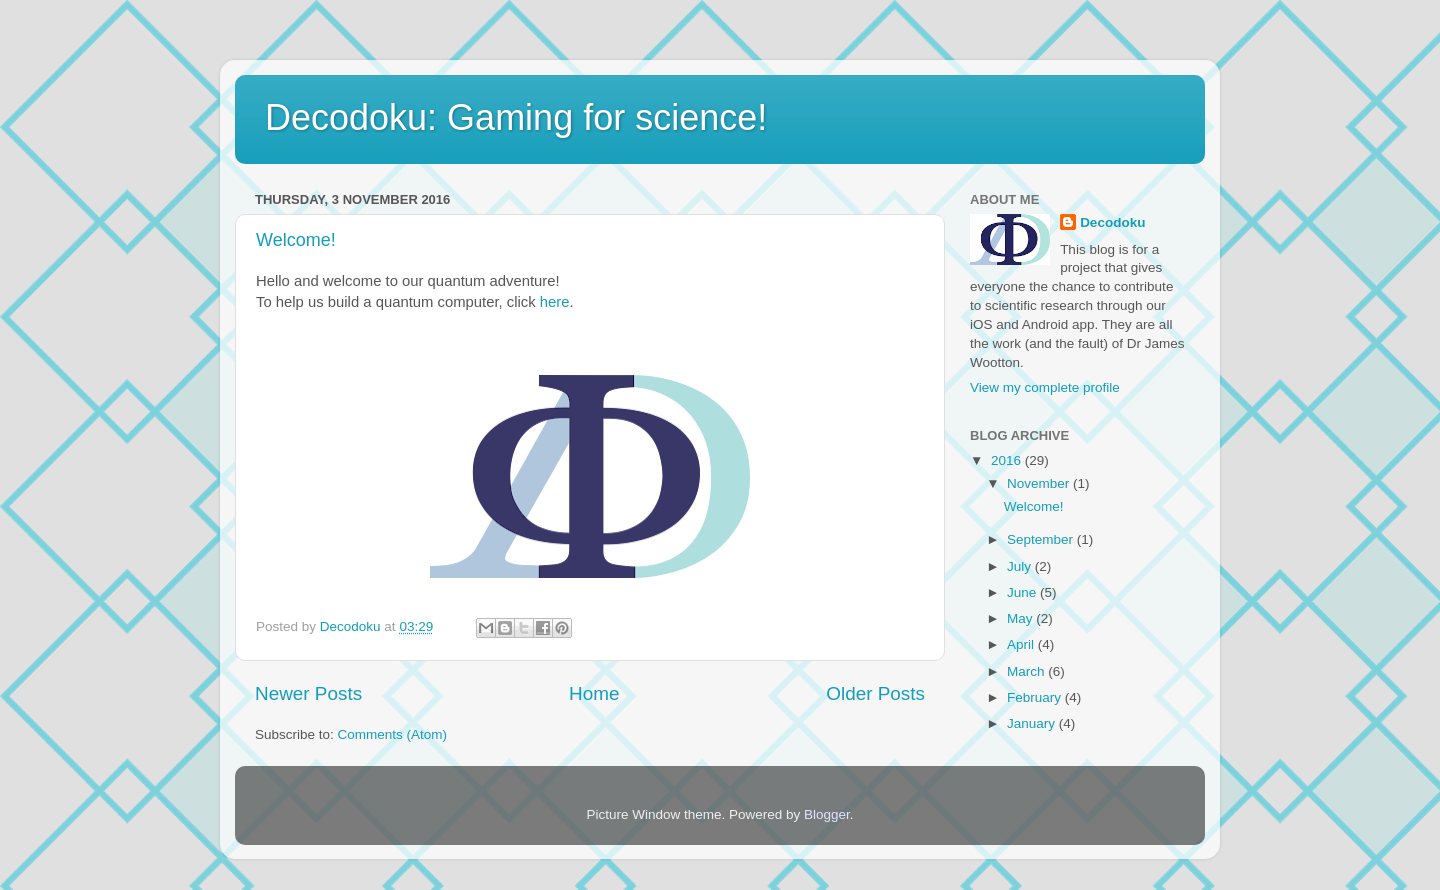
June (1023, 592)
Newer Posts (308, 693)
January (1033, 723)
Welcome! (296, 240)
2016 (1008, 460)
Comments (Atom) (393, 734)
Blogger (827, 814)
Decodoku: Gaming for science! (516, 117)
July (1021, 566)
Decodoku (1112, 222)
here (555, 302)
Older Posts (875, 693)
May (1021, 618)
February (1036, 697)
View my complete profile (1045, 387)
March (1027, 671)
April (1022, 644)
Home (594, 693)
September (1042, 539)
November (1040, 483)
